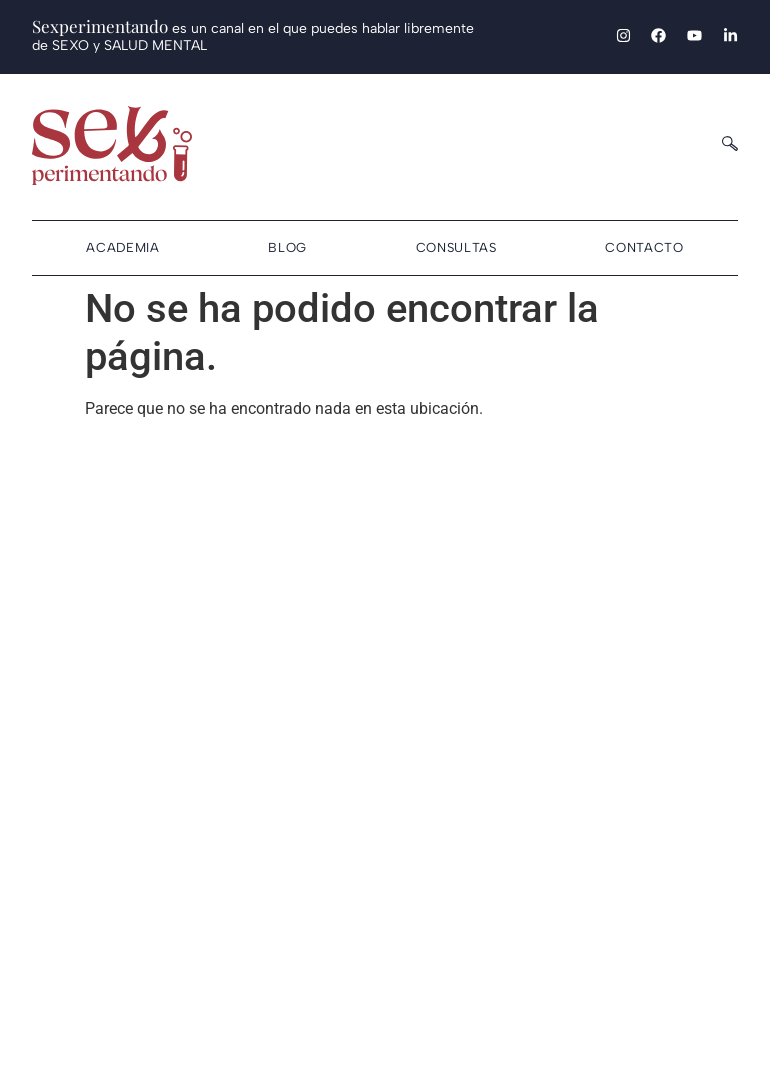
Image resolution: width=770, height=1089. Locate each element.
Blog (287, 247)
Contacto (644, 247)
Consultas (456, 247)
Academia (122, 247)
